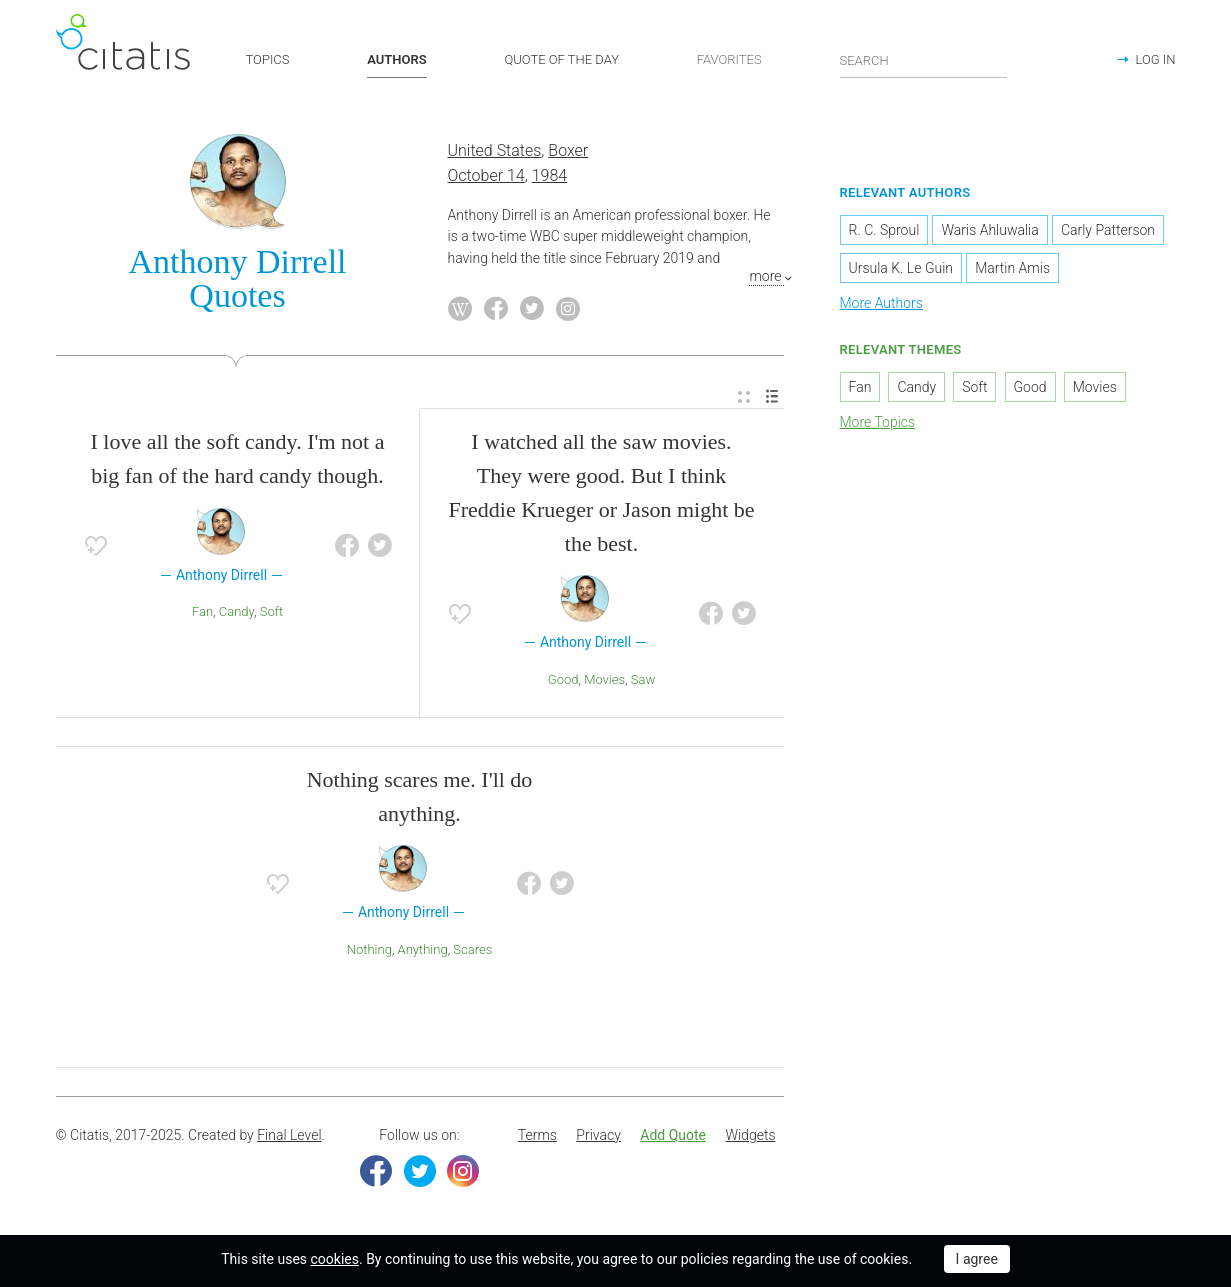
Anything (423, 949)
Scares (472, 949)
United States (495, 151)
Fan (202, 611)
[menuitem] (744, 397)
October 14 (486, 175)
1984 (550, 175)
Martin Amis (1012, 268)
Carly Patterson (1108, 230)
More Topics (878, 422)
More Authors (881, 303)
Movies (604, 679)
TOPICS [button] (268, 59)
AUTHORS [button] (396, 59)
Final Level (289, 1135)
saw (643, 679)
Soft (271, 611)
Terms (537, 1135)
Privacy (598, 1135)
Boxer (568, 151)
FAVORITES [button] (729, 59)
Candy (236, 611)
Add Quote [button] (673, 1135)
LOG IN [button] (1155, 59)
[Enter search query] (924, 60)
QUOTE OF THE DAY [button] (561, 59)
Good (563, 679)
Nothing (369, 949)
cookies (335, 1259)
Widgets (750, 1135)
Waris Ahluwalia (989, 230)
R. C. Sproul (884, 230)
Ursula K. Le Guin (901, 268)
